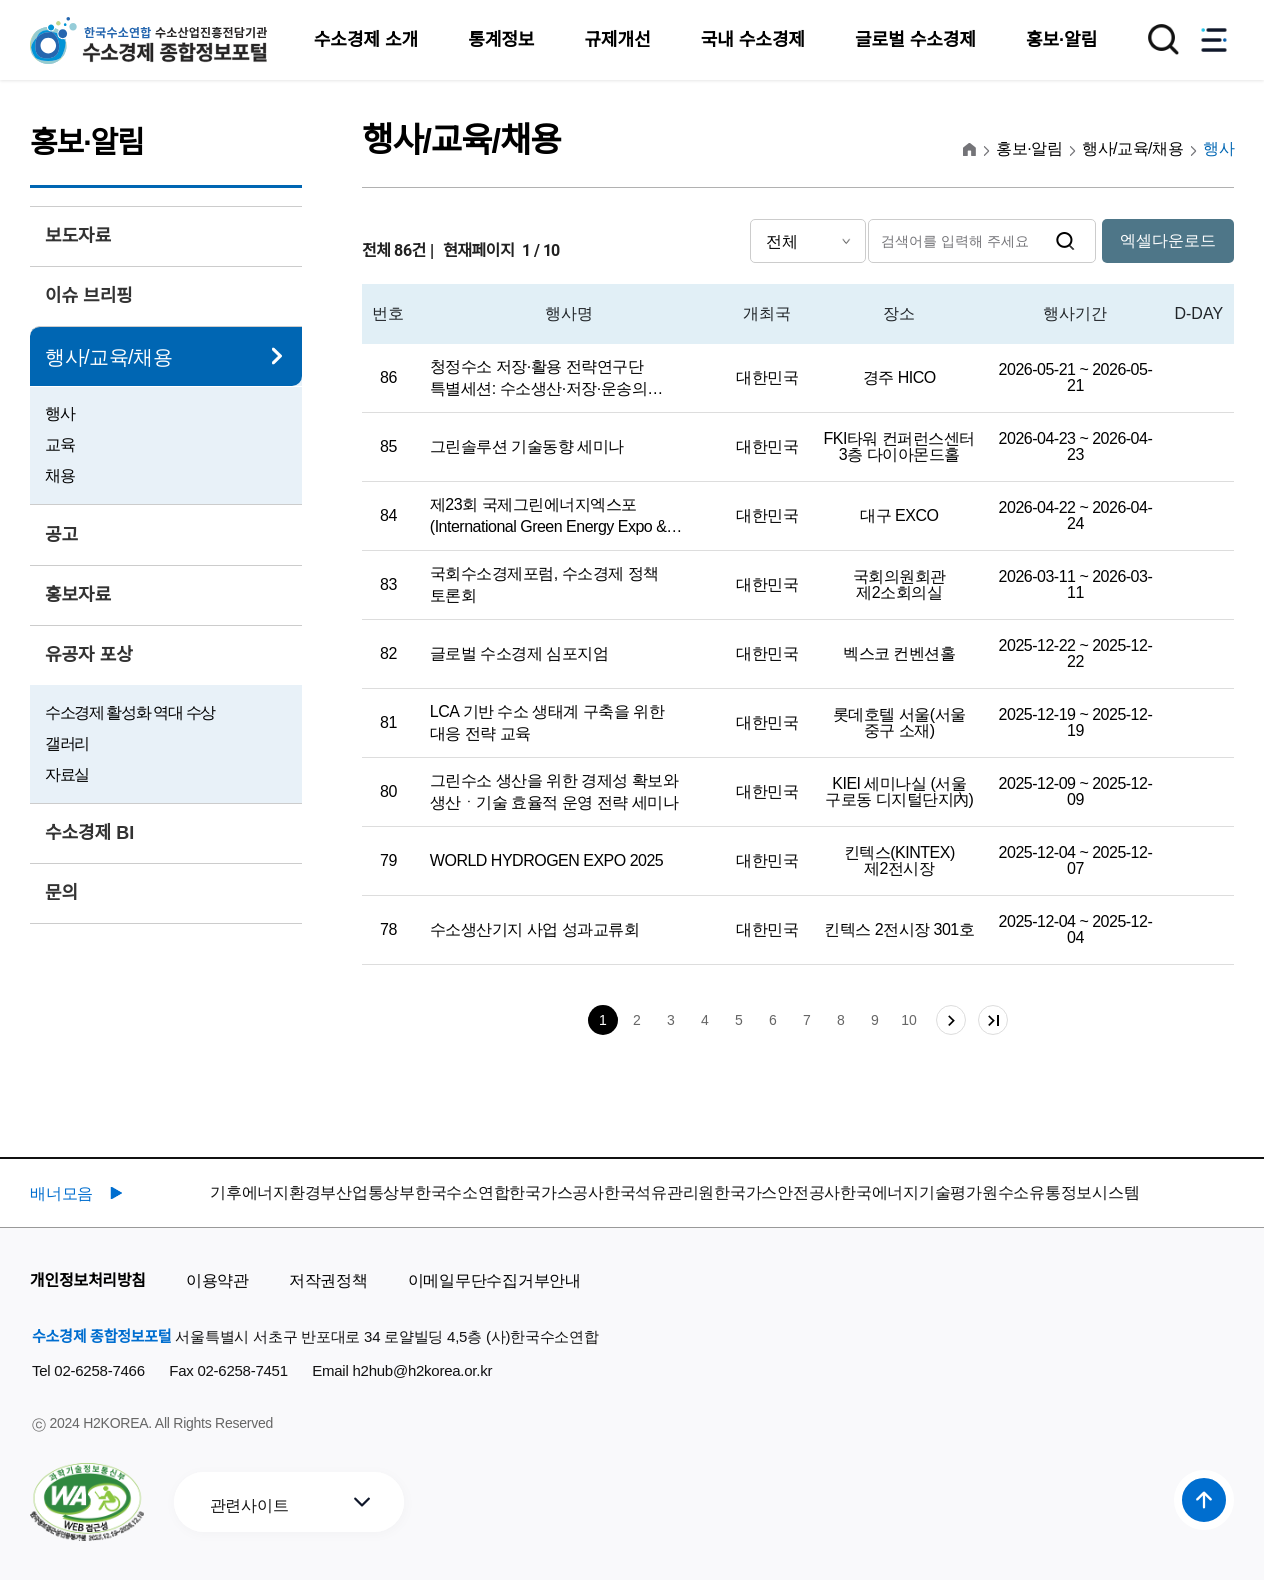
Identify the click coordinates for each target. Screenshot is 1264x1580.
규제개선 (617, 40)
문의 (61, 893)
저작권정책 (328, 1280)
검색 (1065, 241)
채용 (59, 475)
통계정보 (501, 40)
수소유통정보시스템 (1069, 1192)
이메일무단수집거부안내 (494, 1280)
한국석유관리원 (659, 1192)
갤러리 (67, 743)
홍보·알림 (1061, 40)
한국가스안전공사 (777, 1192)
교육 (59, 444)
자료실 (67, 774)
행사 (59, 413)
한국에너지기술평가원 (919, 1192)
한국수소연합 (462, 1192)
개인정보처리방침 (88, 1280)
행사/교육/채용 (108, 357)
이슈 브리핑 (89, 296)
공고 (61, 535)
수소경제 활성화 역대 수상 (130, 712)
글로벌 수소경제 (915, 40)
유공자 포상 (89, 655)
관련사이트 (249, 1505)
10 (909, 1020)
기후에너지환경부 (273, 1192)
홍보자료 (78, 595)
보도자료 (78, 236)
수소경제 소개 (366, 40)
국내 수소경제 (753, 40)
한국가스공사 (556, 1192)
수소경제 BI (89, 833)
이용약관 (217, 1280)
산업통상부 (375, 1192)
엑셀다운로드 (1168, 240)
